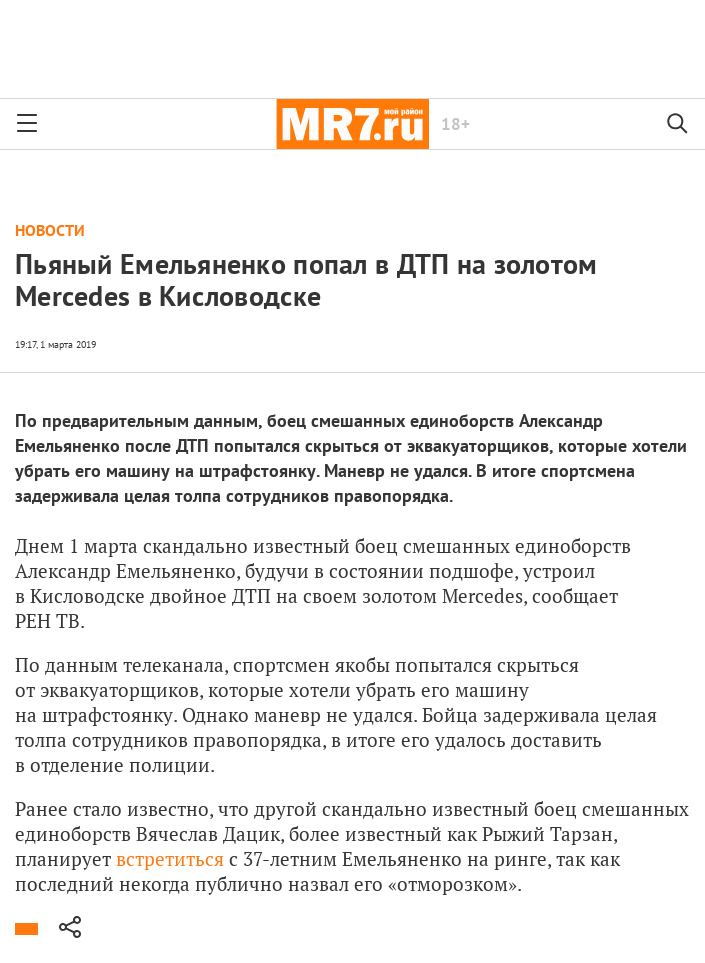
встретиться (170, 858)
